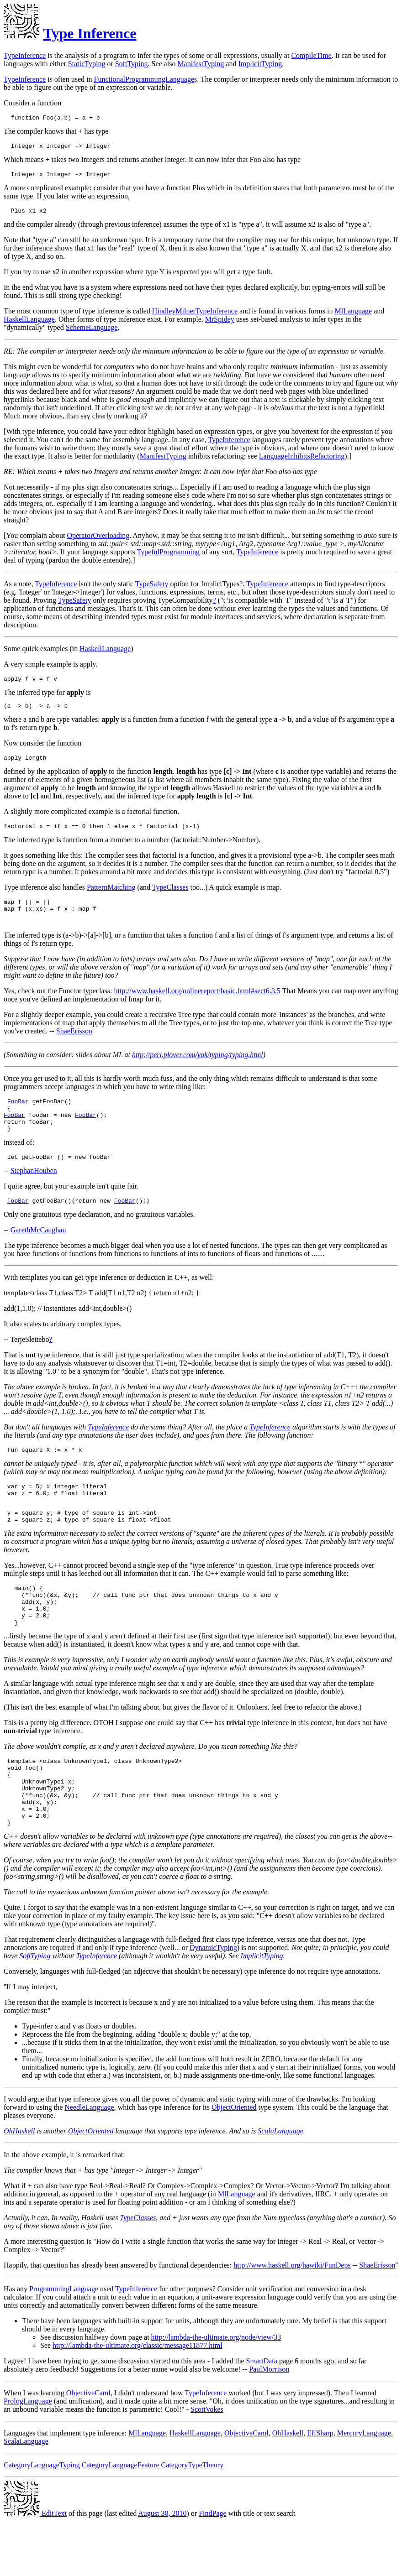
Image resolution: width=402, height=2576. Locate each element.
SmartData (261, 2416)
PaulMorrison (269, 2424)
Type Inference (89, 33)
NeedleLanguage (89, 2162)
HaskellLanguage (29, 325)
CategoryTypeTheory (192, 2520)
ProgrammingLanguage (63, 2343)
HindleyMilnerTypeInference (195, 316)
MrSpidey (219, 325)
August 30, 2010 (162, 2568)
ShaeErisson (74, 1046)
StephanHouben (34, 1194)
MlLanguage (353, 316)
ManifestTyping (200, 64)
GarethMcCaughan (38, 1254)
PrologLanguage (28, 2456)
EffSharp (320, 2488)
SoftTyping (131, 64)
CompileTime (311, 55)
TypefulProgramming (168, 557)
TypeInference (25, 55)
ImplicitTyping (260, 64)
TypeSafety (152, 589)
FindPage (212, 2568)
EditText (35, 2568)
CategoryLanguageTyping (42, 2520)
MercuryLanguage (364, 2488)
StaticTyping (87, 64)
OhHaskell (19, 2186)
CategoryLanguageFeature (120, 2520)
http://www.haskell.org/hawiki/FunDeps (291, 2320)
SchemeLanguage (92, 333)
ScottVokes (206, 2464)
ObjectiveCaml (88, 2447)
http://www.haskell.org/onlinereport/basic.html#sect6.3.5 (197, 1006)
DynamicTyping (213, 2002)
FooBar (18, 1117)
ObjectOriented (234, 2162)
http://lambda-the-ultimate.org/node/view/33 (216, 2392)
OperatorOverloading (98, 541)
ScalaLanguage (280, 2186)
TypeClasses (170, 898)
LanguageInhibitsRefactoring (302, 461)
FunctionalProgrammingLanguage (144, 79)
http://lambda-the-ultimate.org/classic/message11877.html (137, 2400)
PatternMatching (111, 898)
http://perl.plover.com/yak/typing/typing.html (197, 1070)
